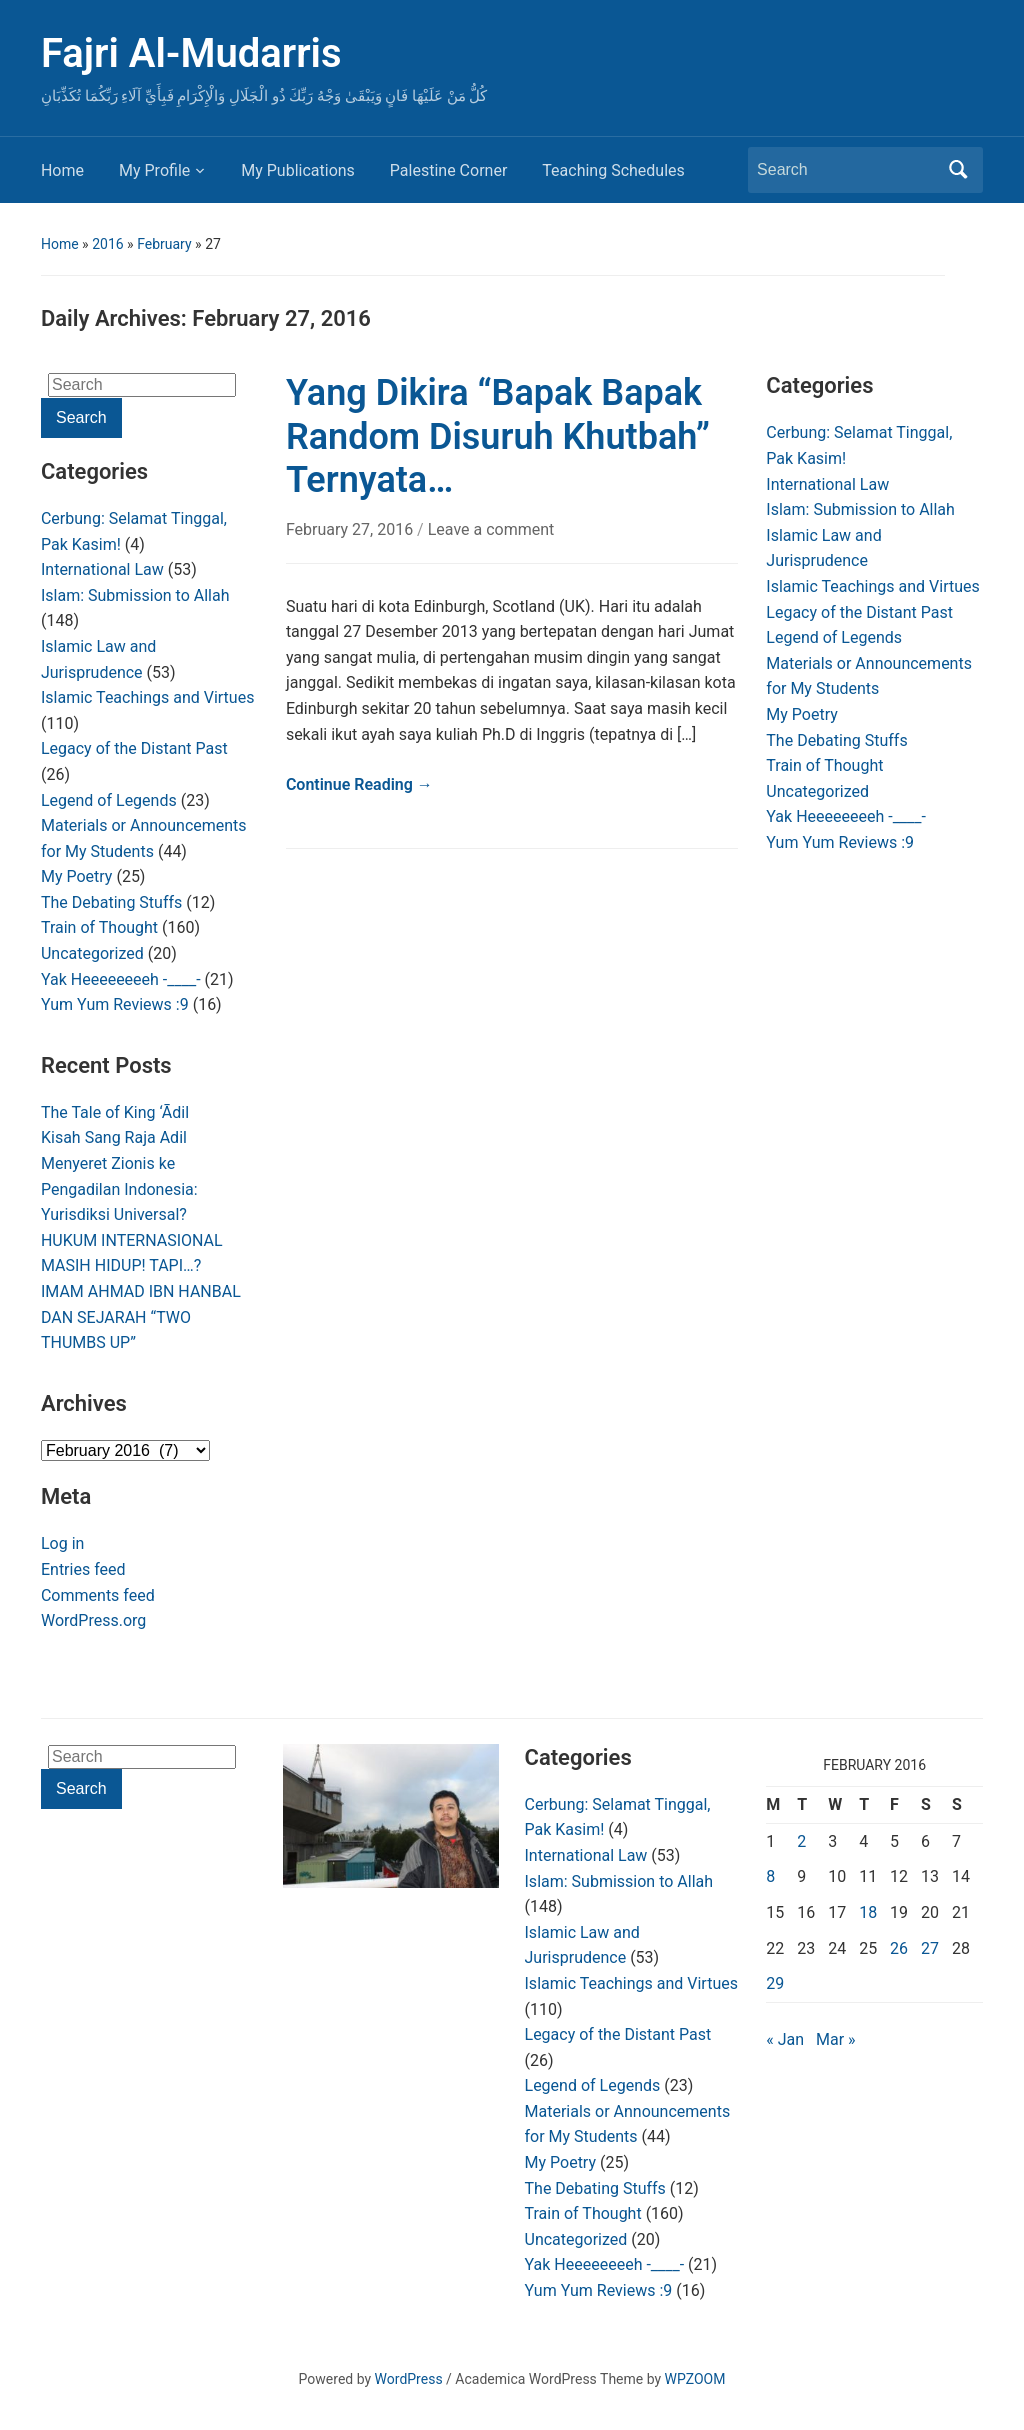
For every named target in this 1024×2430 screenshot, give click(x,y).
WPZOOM (695, 2379)
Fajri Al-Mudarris (191, 53)
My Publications (298, 170)
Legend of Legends (109, 800)
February (164, 244)
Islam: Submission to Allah (135, 595)
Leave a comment (491, 529)
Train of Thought (99, 927)
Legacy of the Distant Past (134, 748)
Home (62, 170)
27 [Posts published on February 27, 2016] (930, 1948)
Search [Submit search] (958, 170)
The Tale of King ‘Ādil (115, 1112)
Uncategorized (92, 953)
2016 (107, 244)
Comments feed (98, 1595)
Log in (62, 1543)
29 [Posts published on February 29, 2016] (775, 1983)
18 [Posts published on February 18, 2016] (868, 1912)
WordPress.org (93, 1620)
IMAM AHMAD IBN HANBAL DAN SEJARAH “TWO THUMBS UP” (141, 1317)
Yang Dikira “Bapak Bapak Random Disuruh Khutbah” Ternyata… (498, 436)
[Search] (847, 170)
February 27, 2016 (351, 529)
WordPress (409, 2379)
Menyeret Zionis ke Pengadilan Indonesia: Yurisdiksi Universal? (119, 1189)
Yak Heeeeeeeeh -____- (121, 979)
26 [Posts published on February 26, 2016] (899, 1948)
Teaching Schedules (613, 170)
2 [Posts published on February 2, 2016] (801, 1841)
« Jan (785, 2039)
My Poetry (76, 876)
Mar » (836, 2039)
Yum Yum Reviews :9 (115, 1004)
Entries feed (83, 1569)
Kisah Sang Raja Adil (114, 1137)
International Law (102, 569)
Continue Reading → (359, 784)
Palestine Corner (448, 170)
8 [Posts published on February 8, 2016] (770, 1876)
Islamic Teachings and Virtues (147, 697)
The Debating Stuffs (111, 902)
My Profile (154, 170)
